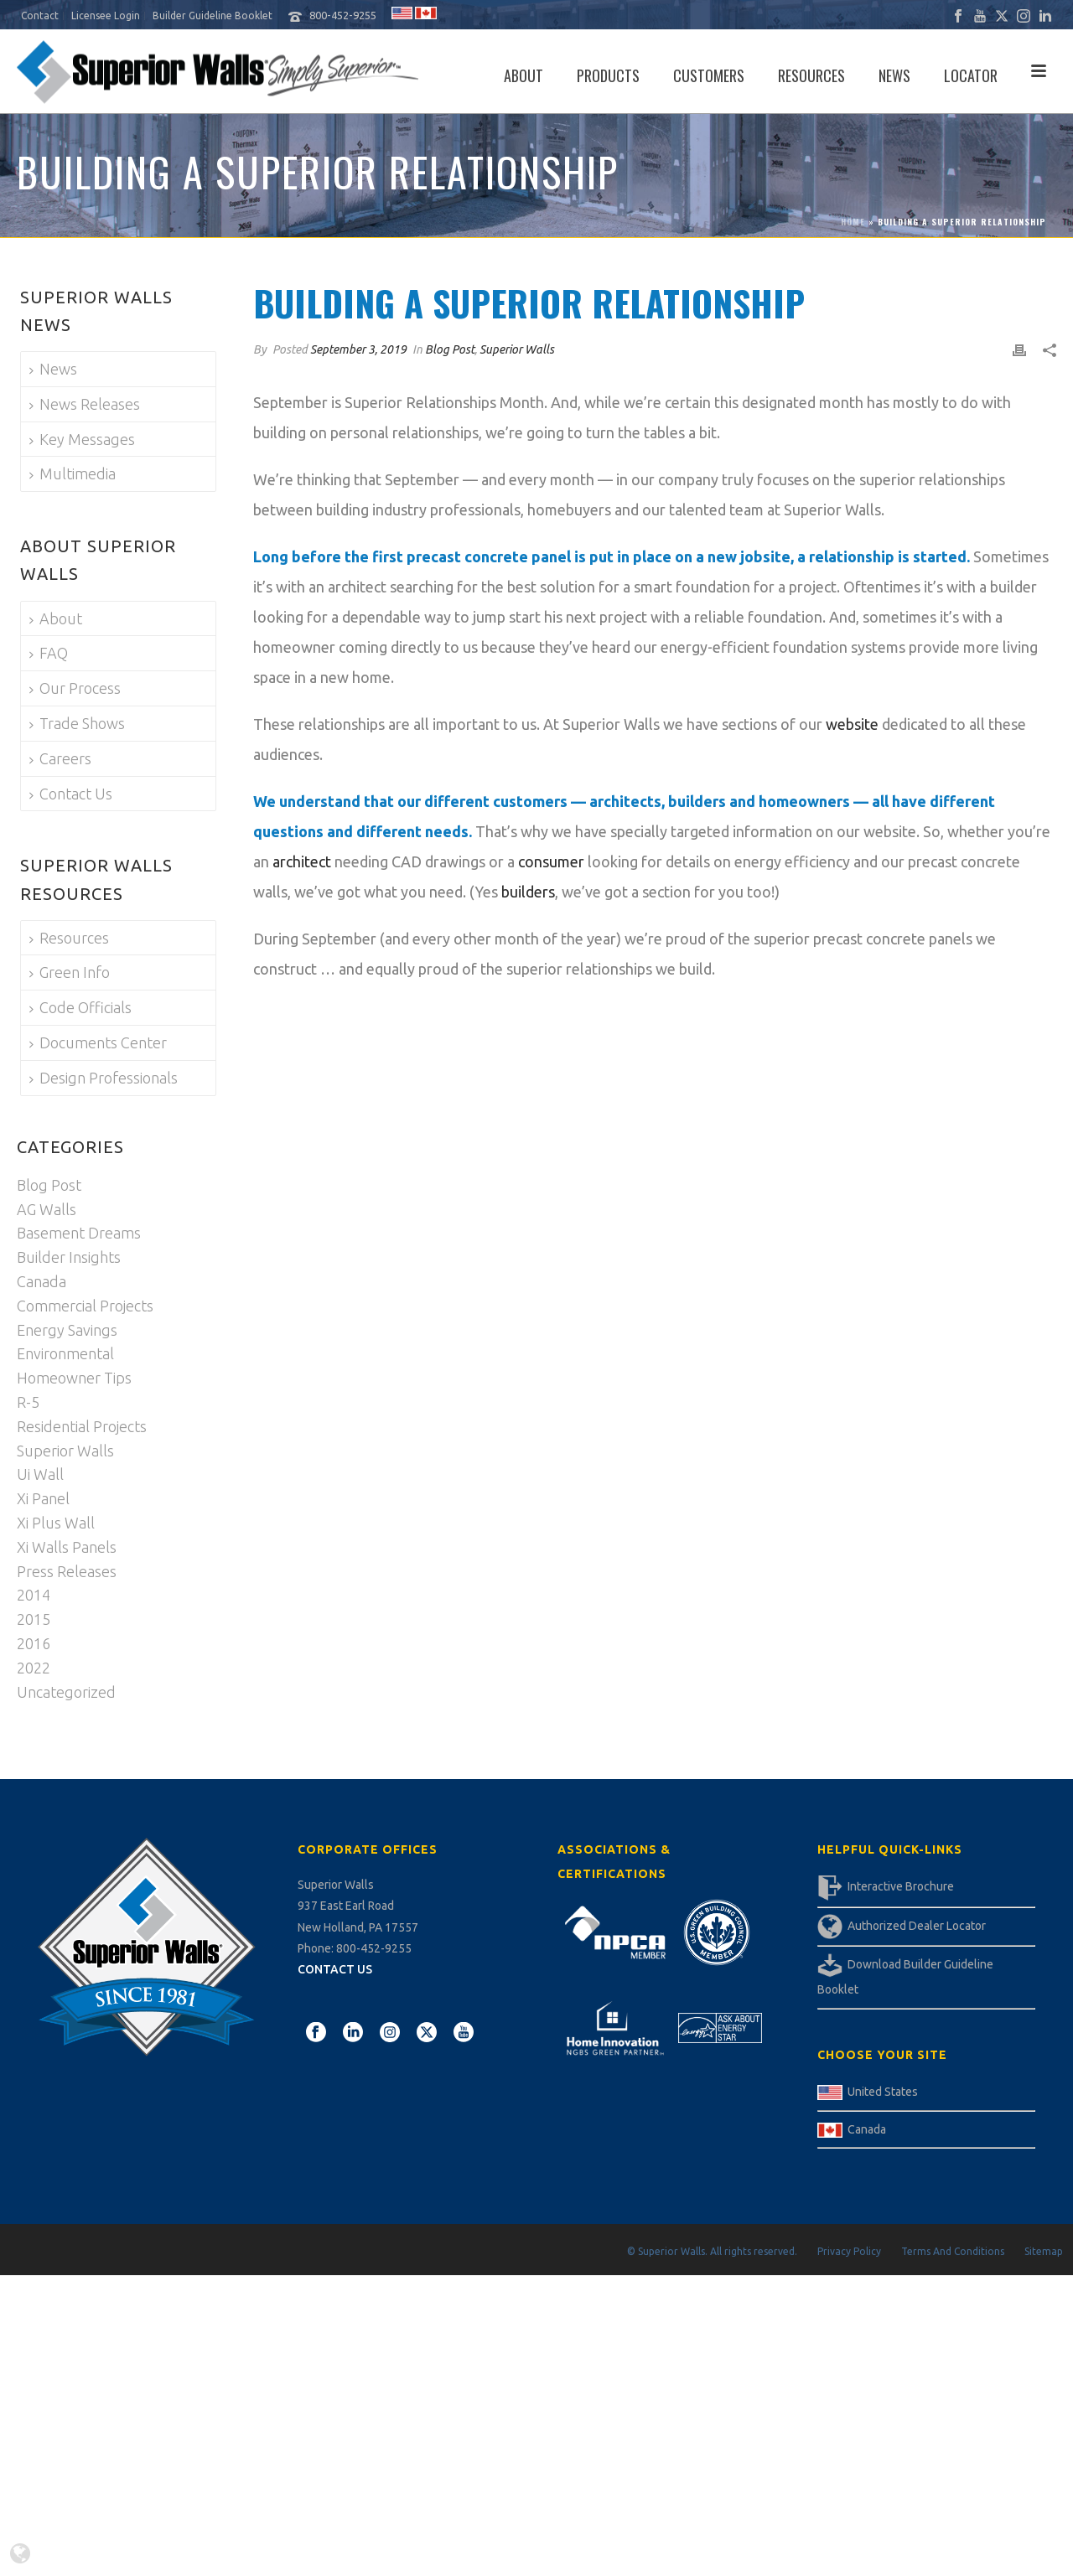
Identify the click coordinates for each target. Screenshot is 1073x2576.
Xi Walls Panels (67, 1546)
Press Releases (67, 1571)
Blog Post (449, 349)
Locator (971, 75)
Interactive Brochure (901, 1886)
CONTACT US (335, 1969)
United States (883, 2091)
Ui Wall (40, 1474)
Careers (60, 758)
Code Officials (80, 1007)
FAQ (48, 652)
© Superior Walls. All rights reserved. (712, 2251)
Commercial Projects (85, 1305)
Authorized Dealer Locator (917, 1925)
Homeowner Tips (74, 1377)
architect (301, 861)
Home (853, 221)
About (523, 75)
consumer (551, 861)
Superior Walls (516, 349)
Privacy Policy (849, 2251)
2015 (33, 1619)
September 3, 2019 (358, 349)
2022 (33, 1667)
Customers (708, 75)
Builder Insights (69, 1257)
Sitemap (1043, 2251)
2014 (33, 1594)
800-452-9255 (342, 15)
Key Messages (82, 439)
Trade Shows (77, 723)
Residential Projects (82, 1426)
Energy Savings (67, 1329)
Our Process (75, 688)
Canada (41, 1281)
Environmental (65, 1353)
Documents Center (98, 1042)
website (852, 724)
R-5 (28, 1402)
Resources (811, 75)
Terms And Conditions (952, 2251)
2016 (33, 1643)
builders (528, 891)
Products (608, 75)
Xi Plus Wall (56, 1522)
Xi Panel (43, 1498)
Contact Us (70, 793)
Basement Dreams (79, 1232)
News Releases (84, 404)
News (894, 75)
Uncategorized (66, 1691)
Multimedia (72, 473)
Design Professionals (103, 1077)
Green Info (69, 972)
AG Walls (46, 1209)
